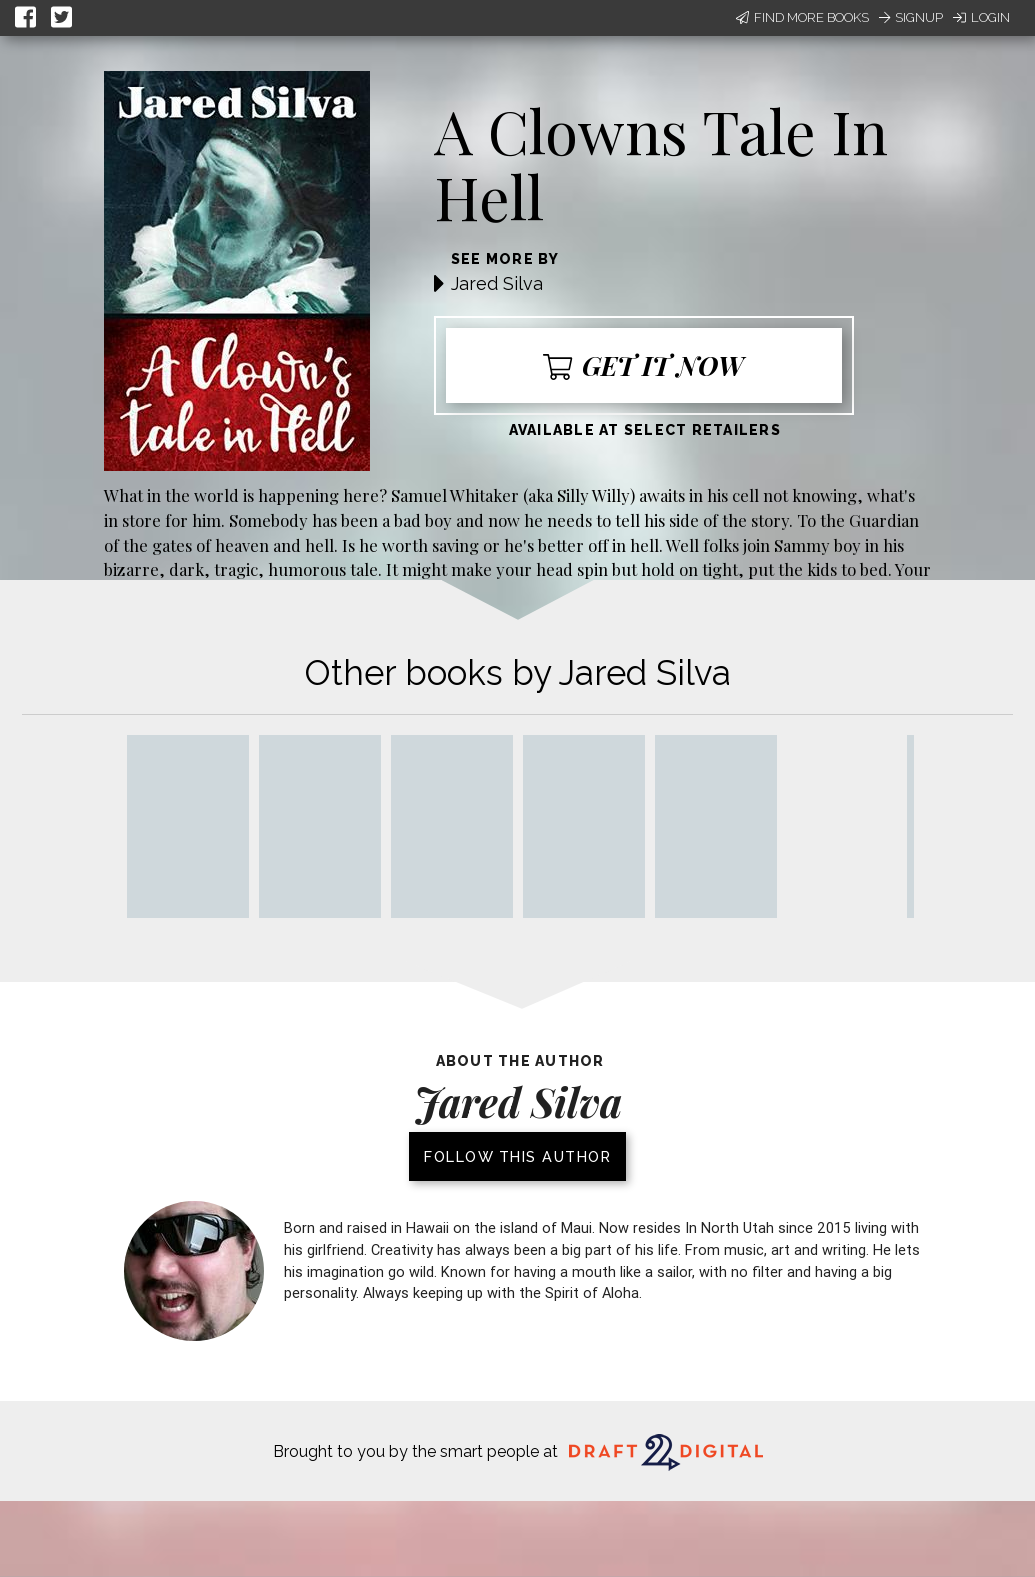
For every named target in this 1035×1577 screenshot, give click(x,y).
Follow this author (517, 1156)
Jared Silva (497, 283)
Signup (911, 17)
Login (981, 17)
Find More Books (802, 17)
